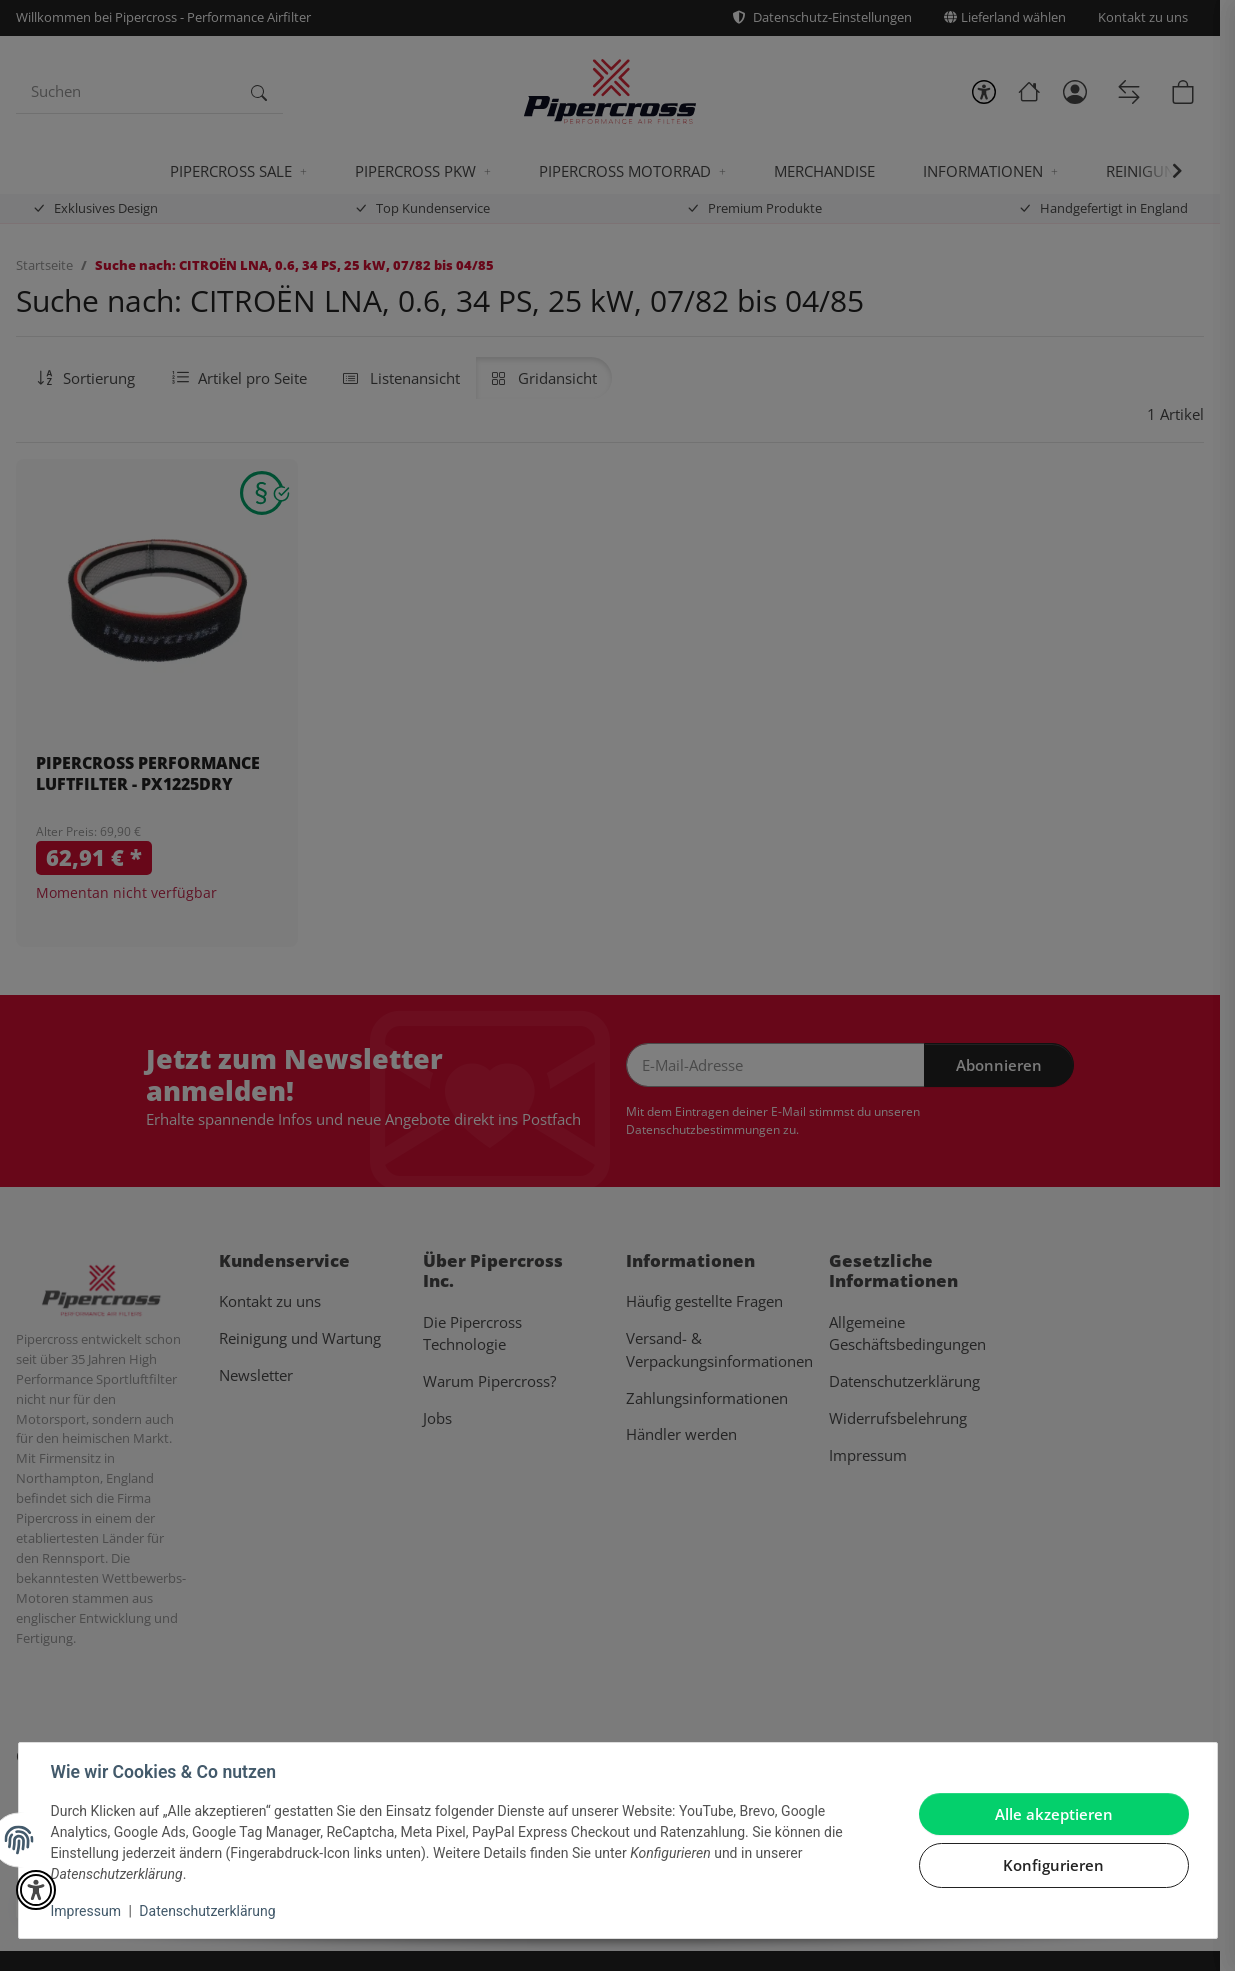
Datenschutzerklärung (207, 1911)
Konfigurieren (1053, 1865)
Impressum (86, 1911)
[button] (36, 1890)
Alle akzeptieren (1054, 1814)
